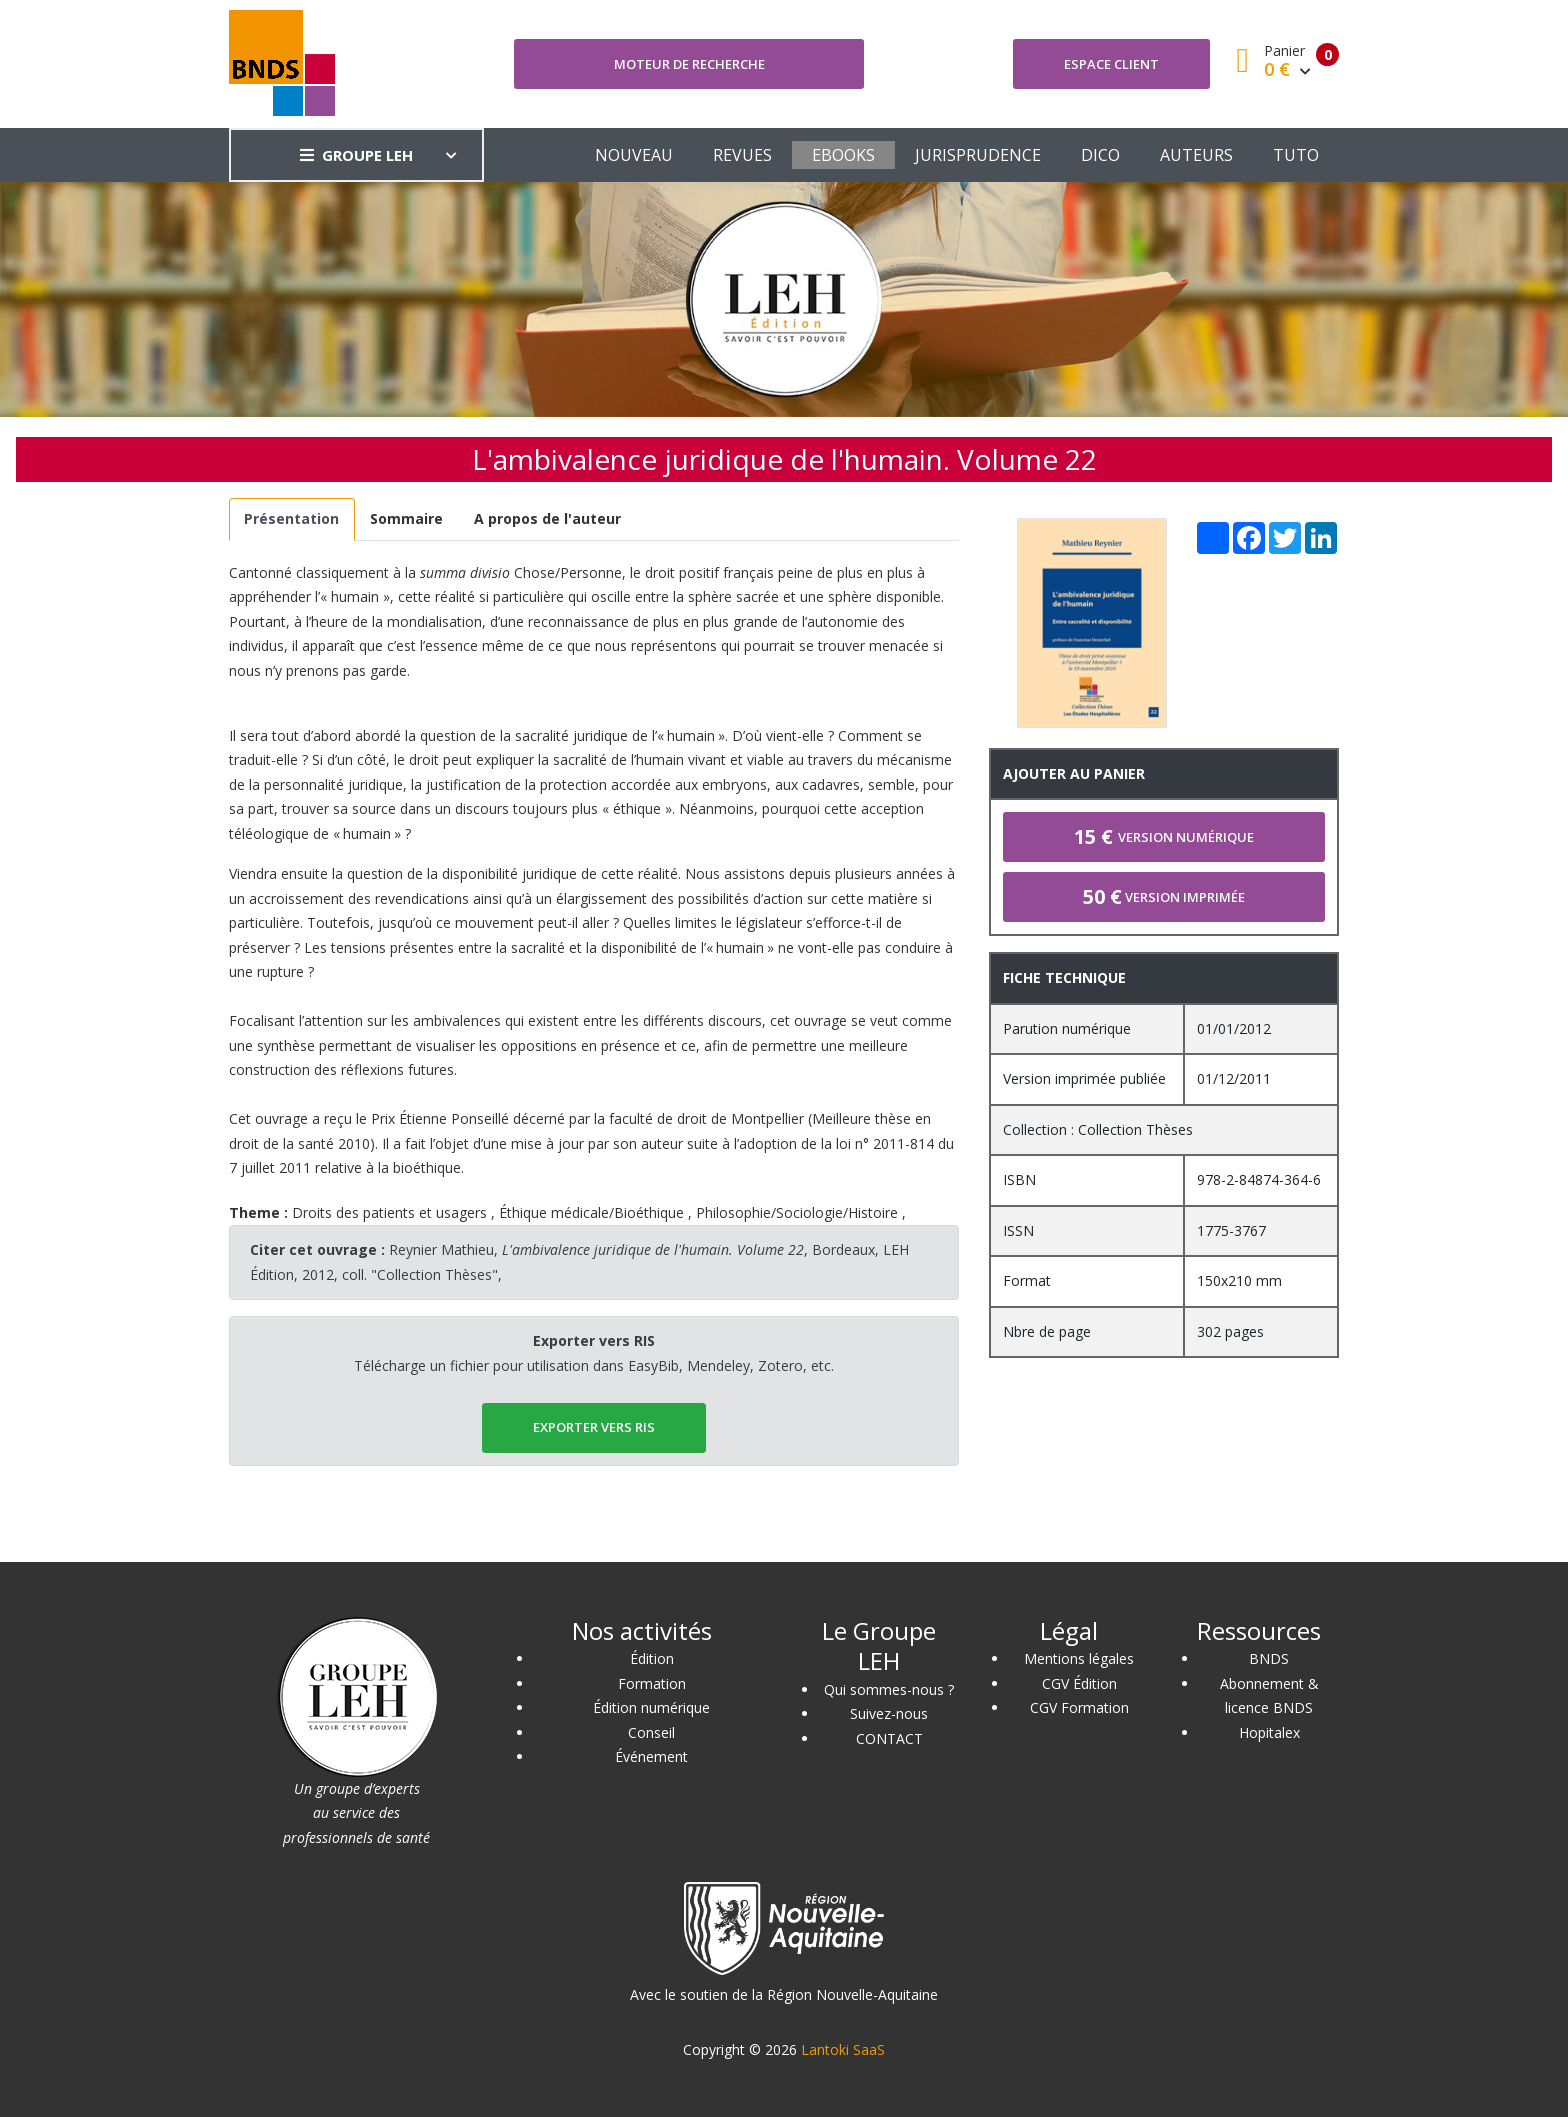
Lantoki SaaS (843, 2049)
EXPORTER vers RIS (594, 1427)
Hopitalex (1269, 1732)
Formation (652, 1683)
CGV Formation (1079, 1707)
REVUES (742, 155)
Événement (651, 1756)
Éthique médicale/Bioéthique (591, 1212)
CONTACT (889, 1738)
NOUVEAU (634, 155)
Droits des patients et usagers (389, 1212)
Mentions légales (1079, 1658)
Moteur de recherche (689, 64)
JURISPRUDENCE (978, 155)
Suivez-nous (889, 1713)
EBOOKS (843, 155)
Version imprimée (1164, 896)
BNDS (1269, 1658)
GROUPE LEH (356, 155)
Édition (652, 1658)
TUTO (1296, 155)
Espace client (1111, 64)
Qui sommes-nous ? (889, 1689)
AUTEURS (1196, 155)
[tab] (292, 519)
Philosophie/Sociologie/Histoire (797, 1212)
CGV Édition (1079, 1683)
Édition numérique (651, 1707)
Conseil (651, 1732)
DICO (1100, 155)
